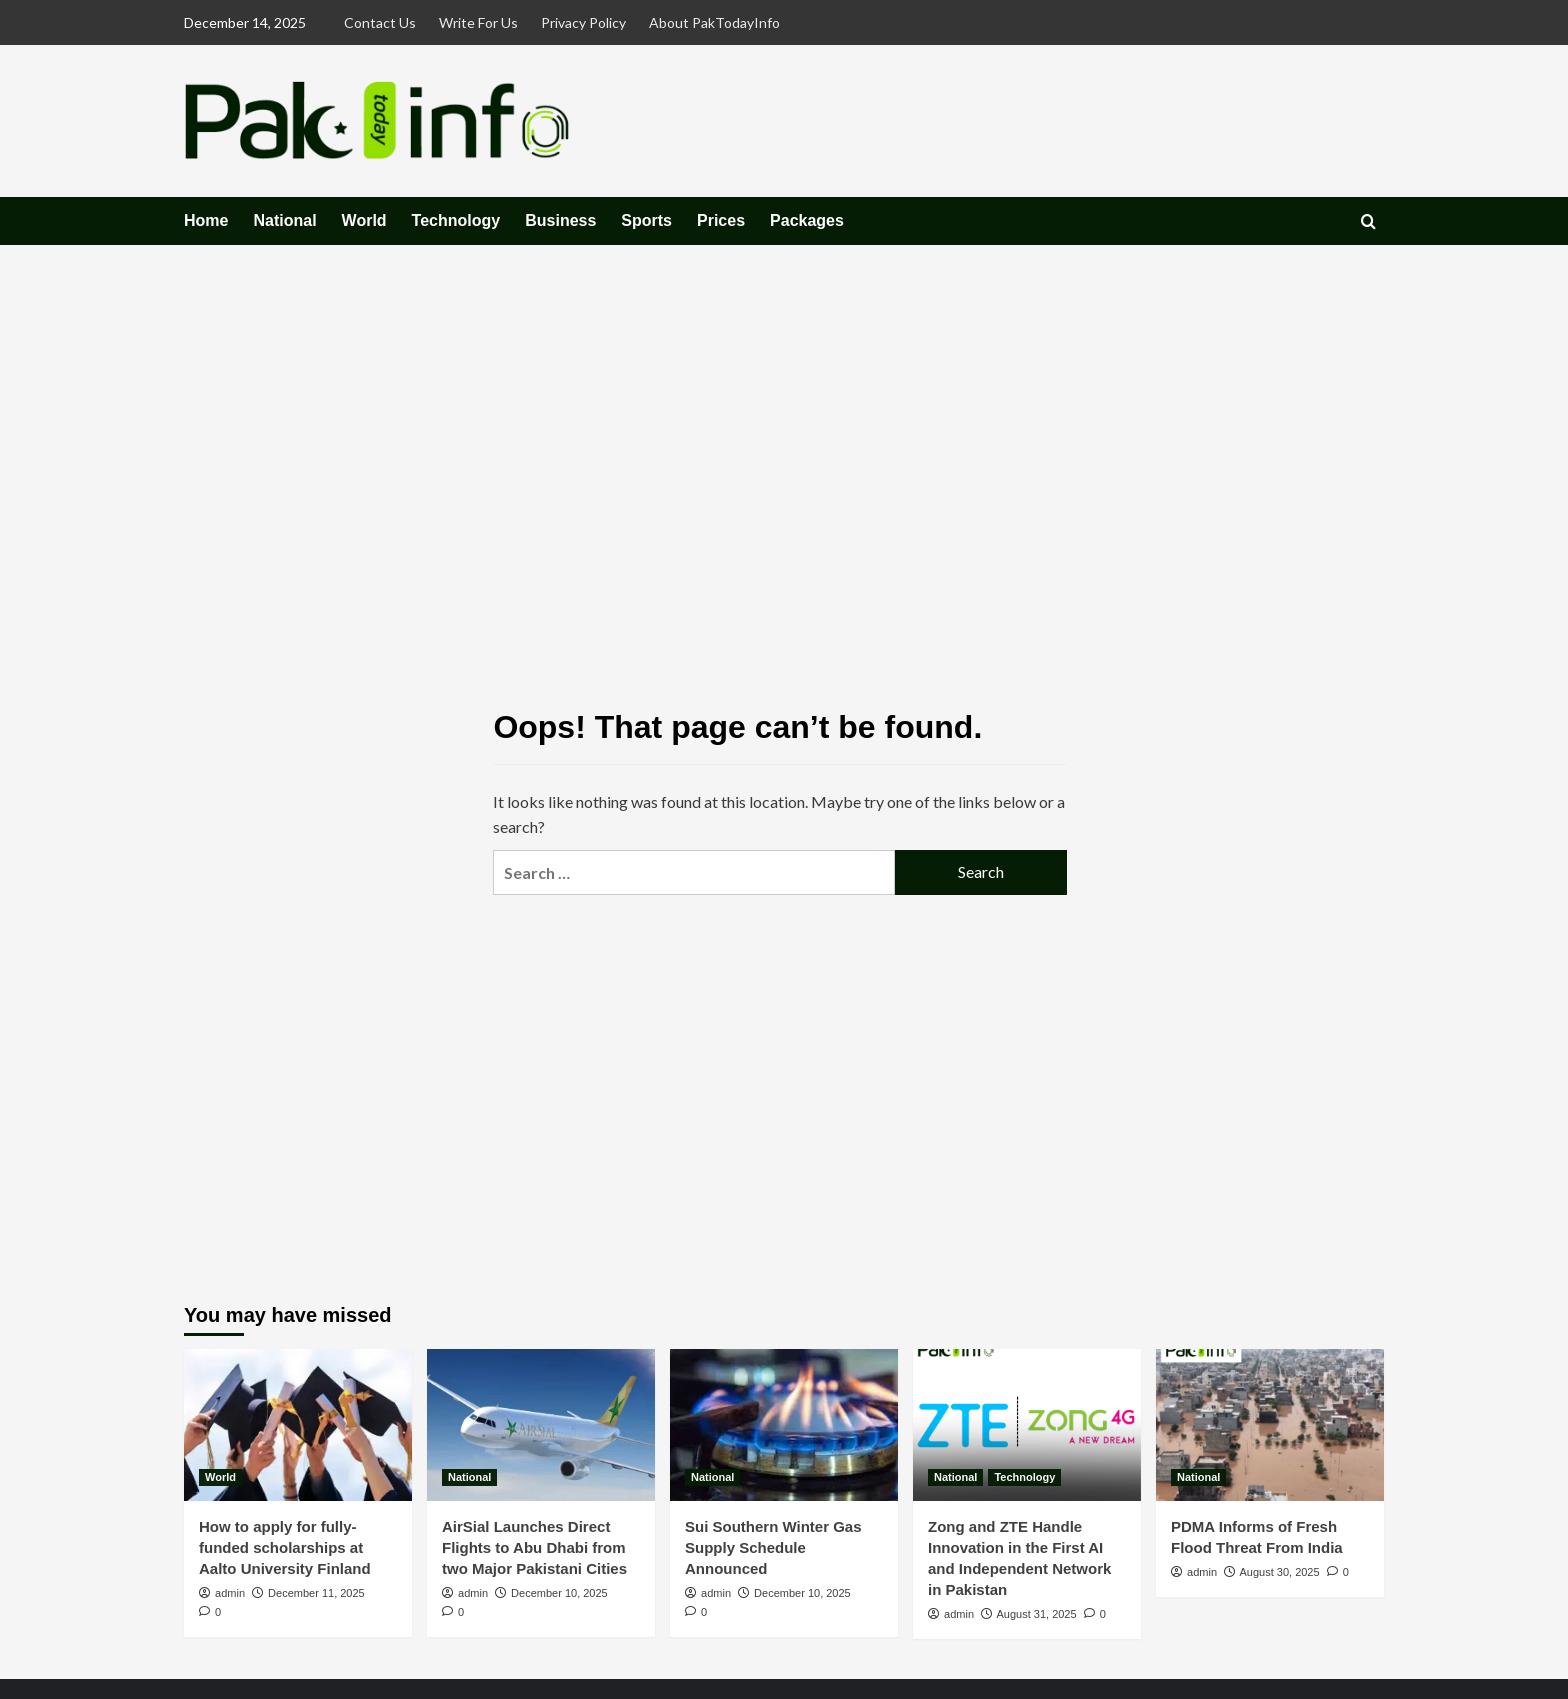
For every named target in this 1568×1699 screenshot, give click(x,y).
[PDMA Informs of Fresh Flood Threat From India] (1270, 1425)
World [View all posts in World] (220, 1477)
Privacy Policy (583, 22)
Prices (721, 220)
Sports (646, 220)
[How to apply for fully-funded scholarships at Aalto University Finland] (298, 1425)
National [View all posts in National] (469, 1477)
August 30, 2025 (1279, 1572)
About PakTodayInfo (714, 22)
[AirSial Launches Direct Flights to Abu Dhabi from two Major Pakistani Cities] (541, 1425)
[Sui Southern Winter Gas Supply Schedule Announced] (784, 1425)
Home (206, 220)
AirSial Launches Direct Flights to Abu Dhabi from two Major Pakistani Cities (534, 1547)
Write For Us (478, 22)
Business (560, 220)
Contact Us (380, 22)
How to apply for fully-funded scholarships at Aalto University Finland (285, 1547)
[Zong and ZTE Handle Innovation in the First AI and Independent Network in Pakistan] (1027, 1425)
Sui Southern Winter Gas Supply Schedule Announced (773, 1547)
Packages (807, 220)
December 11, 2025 (316, 1593)
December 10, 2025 (559, 1593)
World (364, 220)
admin (230, 1593)
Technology (456, 220)
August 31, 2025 (1036, 1614)
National (284, 220)
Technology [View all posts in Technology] (1024, 1477)
